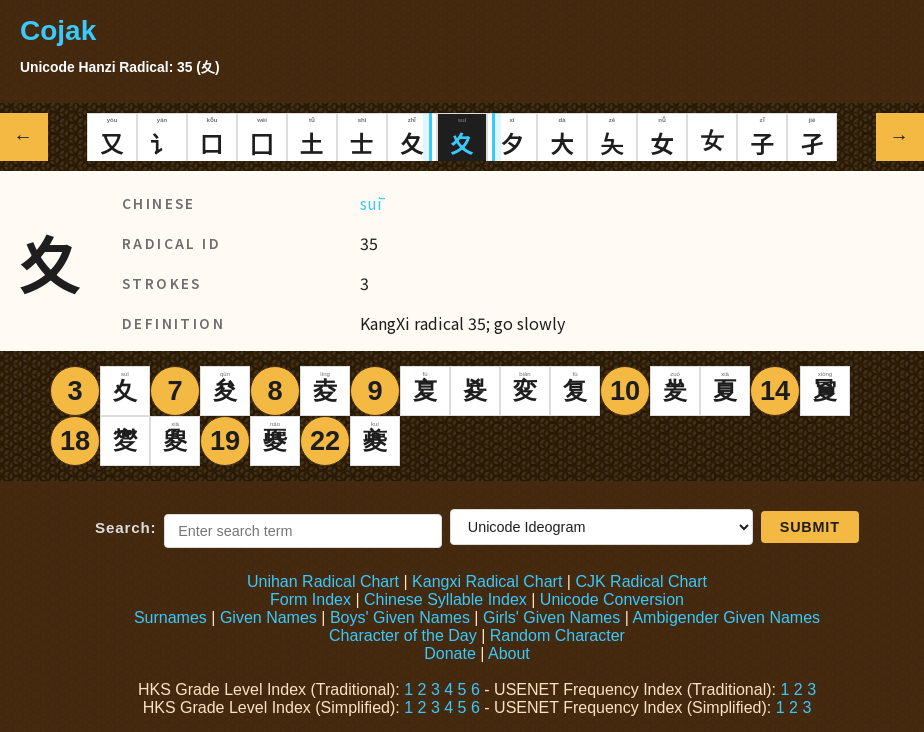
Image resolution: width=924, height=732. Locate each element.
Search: (125, 527)
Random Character (557, 635)
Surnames (170, 617)
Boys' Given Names (400, 617)
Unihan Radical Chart (323, 581)
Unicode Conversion (612, 599)
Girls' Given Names (551, 617)
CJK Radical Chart (641, 581)
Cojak (58, 30)
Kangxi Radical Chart (487, 581)
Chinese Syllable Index (445, 599)
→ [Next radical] (900, 136)
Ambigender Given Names (726, 617)
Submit (810, 527)
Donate (450, 653)
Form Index (310, 599)
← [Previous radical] (24, 136)
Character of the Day (403, 635)
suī (371, 203)
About (509, 653)
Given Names (268, 617)
